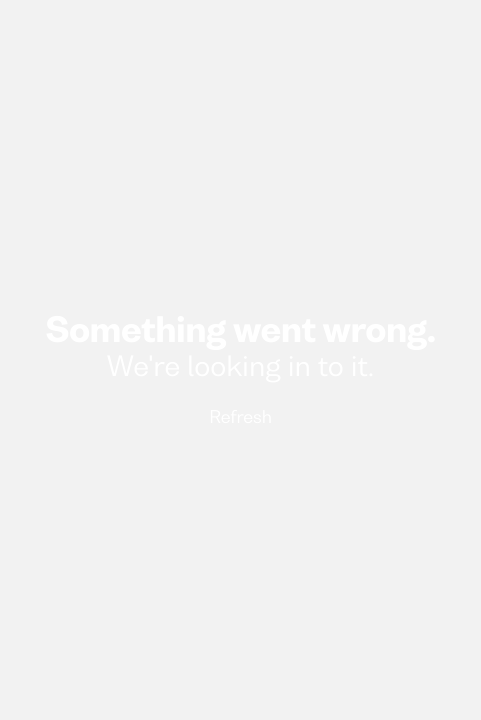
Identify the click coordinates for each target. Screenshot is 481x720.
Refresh (240, 418)
